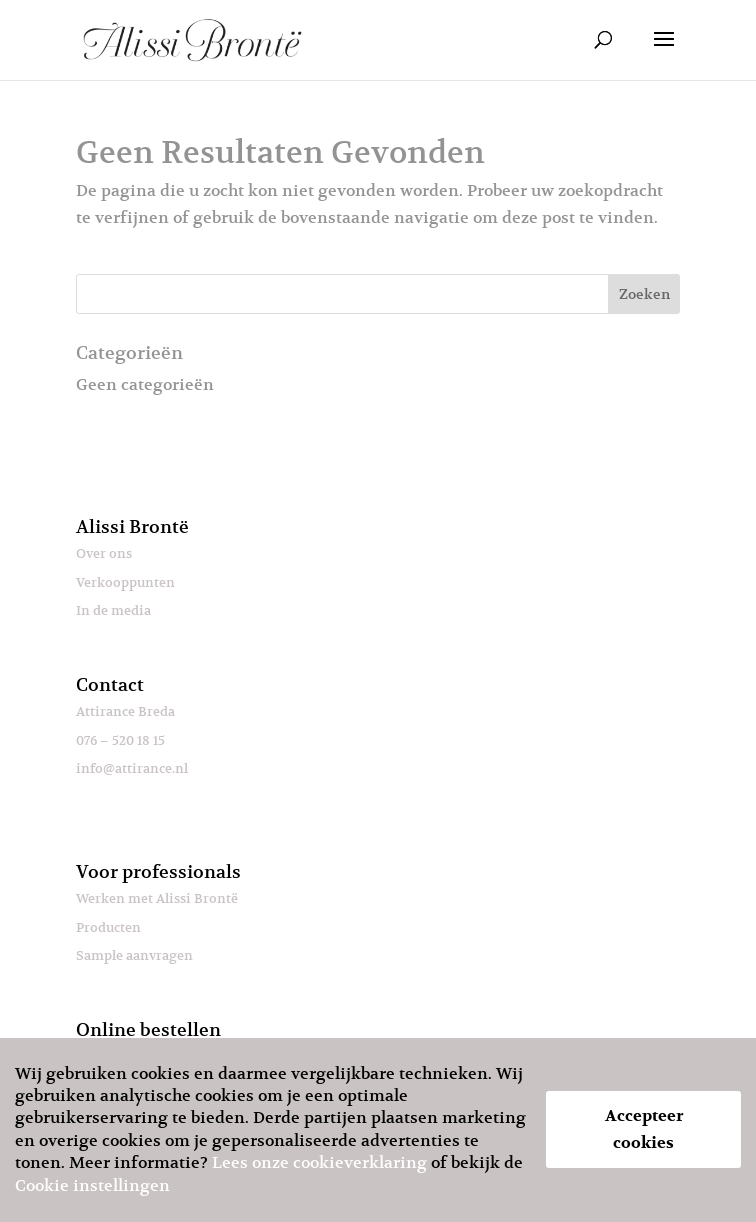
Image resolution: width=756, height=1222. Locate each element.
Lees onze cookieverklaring (319, 1163)
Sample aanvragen (134, 955)
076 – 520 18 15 (120, 740)
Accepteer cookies (644, 1129)
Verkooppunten (125, 582)
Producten (108, 927)
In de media (113, 610)
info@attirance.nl (132, 768)
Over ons (104, 553)
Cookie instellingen (92, 1186)
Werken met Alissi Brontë (157, 898)
